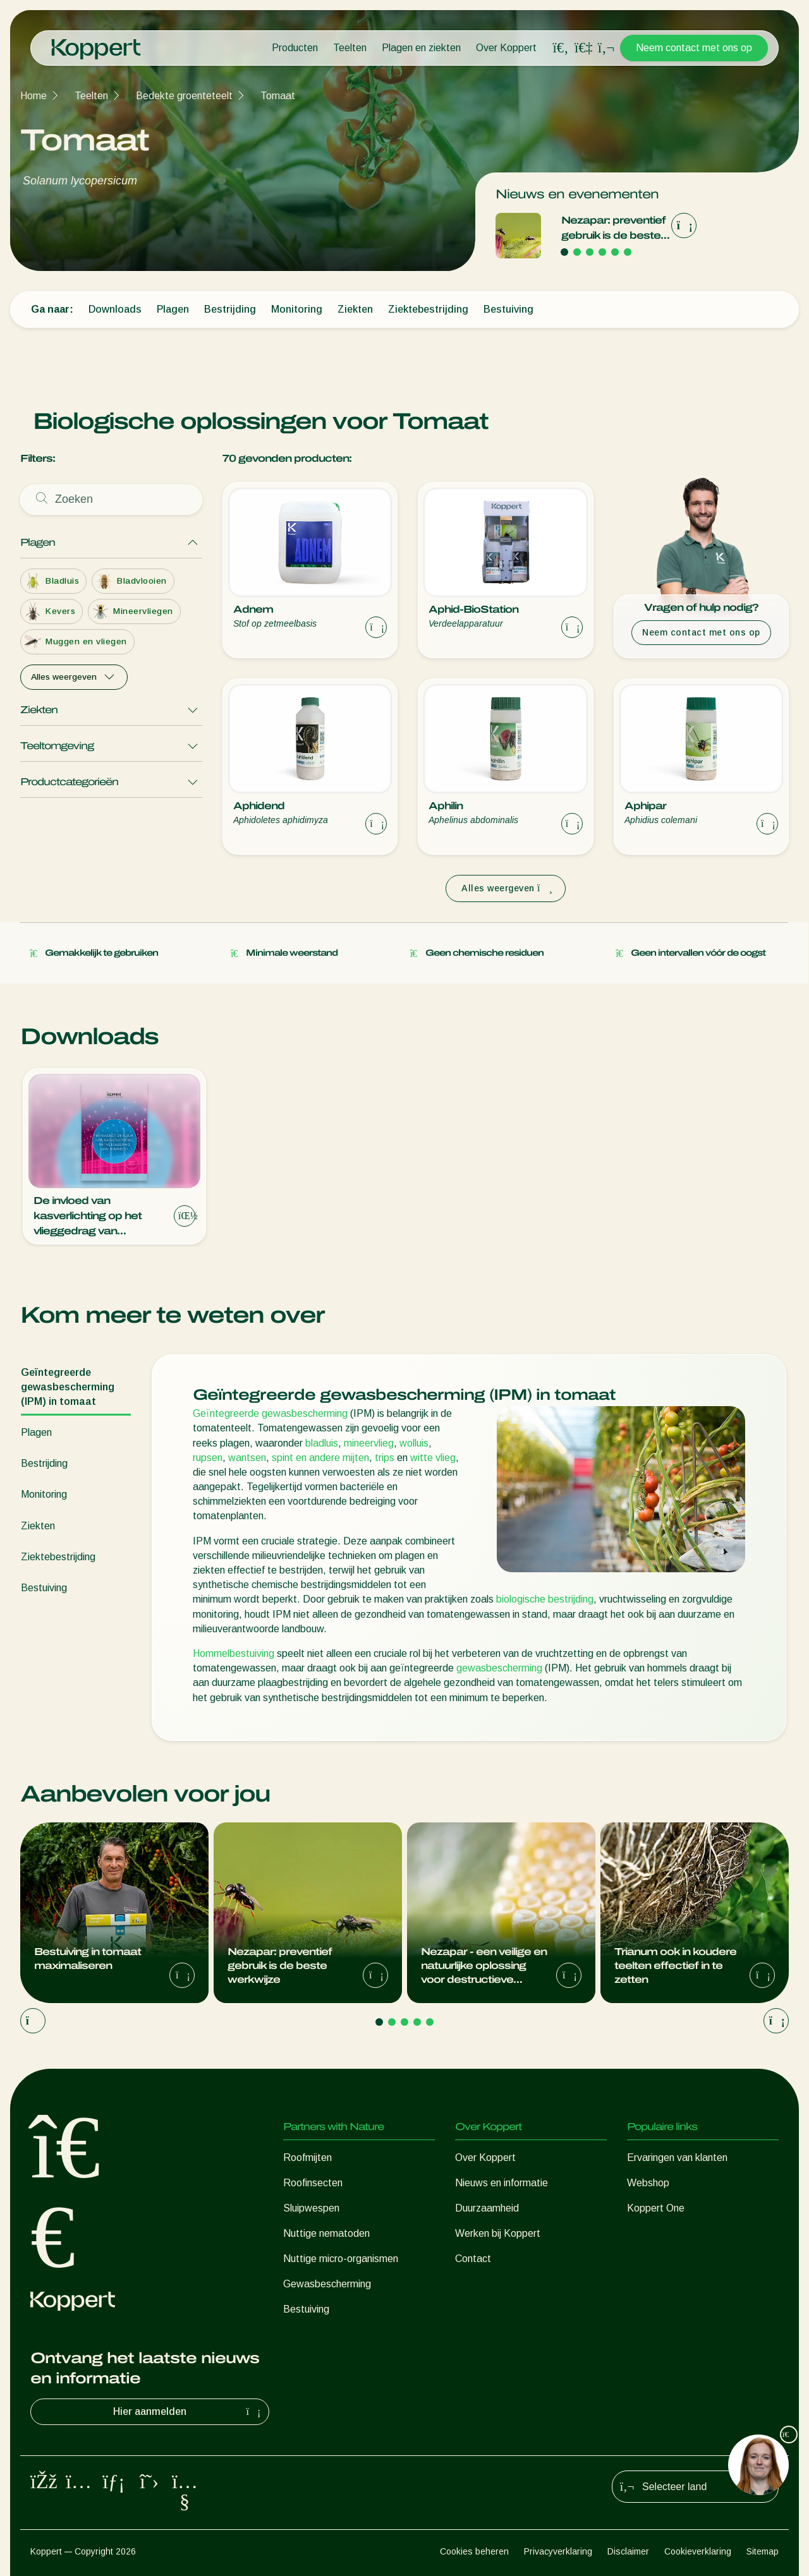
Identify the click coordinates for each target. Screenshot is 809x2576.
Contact (473, 2258)
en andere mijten (331, 1457)
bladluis (321, 1443)
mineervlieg (369, 1443)
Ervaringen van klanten (677, 2157)
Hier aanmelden (188, 2412)
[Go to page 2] (577, 252)
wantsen (247, 1457)
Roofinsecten (313, 2182)
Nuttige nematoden (326, 2233)
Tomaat (277, 95)
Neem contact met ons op (694, 47)
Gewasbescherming (327, 2283)
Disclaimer (628, 2551)
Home (33, 95)
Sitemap (762, 2551)
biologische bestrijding (544, 1599)
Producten (295, 47)
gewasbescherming (499, 1668)
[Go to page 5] (615, 252)
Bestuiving (306, 2309)
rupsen (207, 1457)
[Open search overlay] (560, 48)
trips (384, 1457)
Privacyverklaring (558, 2551)
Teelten (350, 47)
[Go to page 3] (589, 252)
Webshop (648, 2182)
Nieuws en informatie (501, 2182)
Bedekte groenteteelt (184, 95)
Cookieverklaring (697, 2551)
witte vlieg (433, 1457)
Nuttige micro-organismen (340, 2258)
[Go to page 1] (564, 252)
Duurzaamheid (487, 2208)
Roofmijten (307, 2157)
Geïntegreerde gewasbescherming (270, 1413)
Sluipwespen (311, 2208)
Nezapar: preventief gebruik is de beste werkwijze (613, 229)
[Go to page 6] (627, 252)
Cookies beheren (474, 2551)
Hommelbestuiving (233, 1653)
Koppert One (655, 2208)
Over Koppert (506, 47)
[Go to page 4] (602, 252)
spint (282, 1457)
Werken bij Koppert (497, 2233)
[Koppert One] (583, 48)
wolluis (414, 1443)
